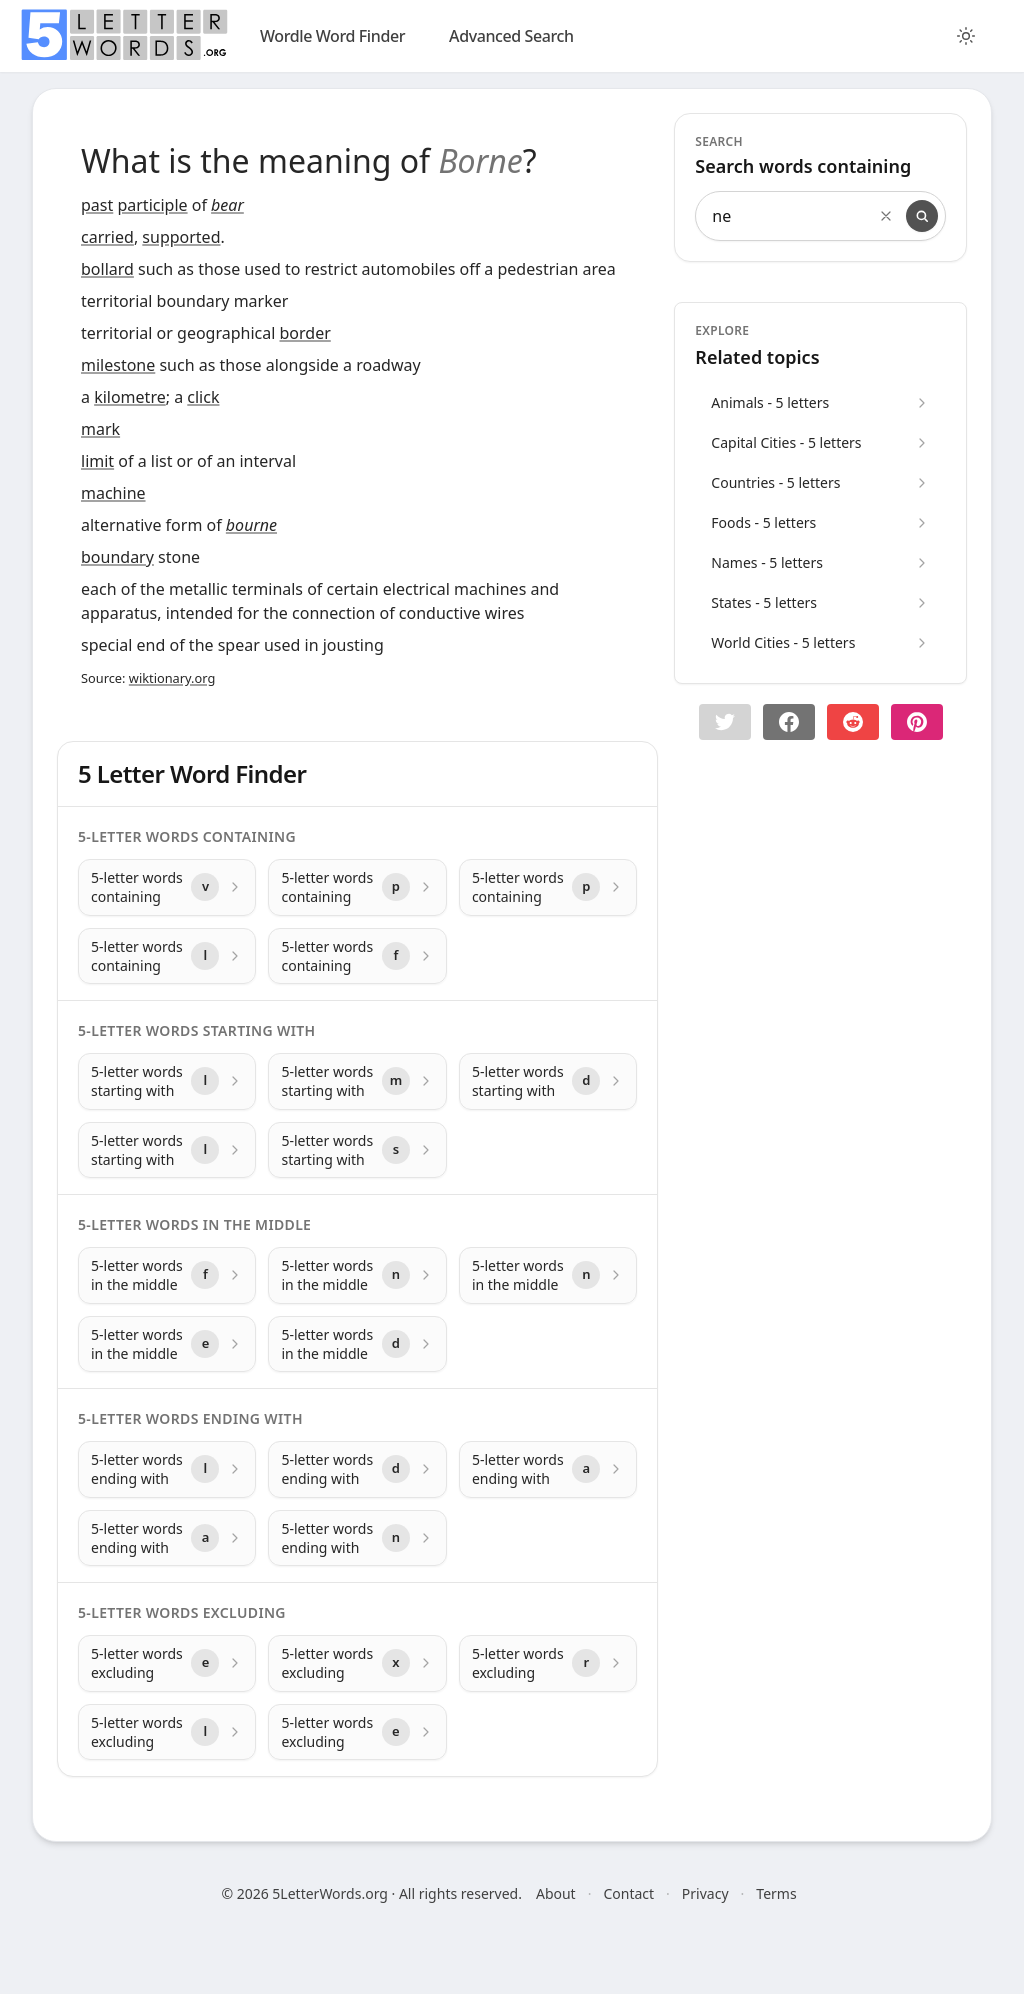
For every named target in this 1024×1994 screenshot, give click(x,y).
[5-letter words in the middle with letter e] (167, 1344)
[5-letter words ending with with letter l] (167, 1469)
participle (152, 205)
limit (97, 461)
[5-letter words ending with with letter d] (357, 1469)
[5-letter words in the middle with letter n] (357, 1275)
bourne (251, 525)
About (556, 1893)
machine (113, 493)
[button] (725, 722)
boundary (117, 557)
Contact (628, 1893)
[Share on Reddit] (853, 722)
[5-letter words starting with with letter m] (357, 1081)
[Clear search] (886, 216)
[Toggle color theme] (966, 36)
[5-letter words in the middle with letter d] (357, 1344)
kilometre (130, 397)
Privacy (705, 1893)
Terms (776, 1893)
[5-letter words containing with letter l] (167, 956)
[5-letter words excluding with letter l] (167, 1732)
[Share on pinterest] (917, 722)
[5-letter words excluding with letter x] (357, 1663)
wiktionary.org (172, 678)
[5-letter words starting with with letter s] (357, 1150)
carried (107, 237)
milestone (118, 365)
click (203, 397)
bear (227, 205)
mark (100, 429)
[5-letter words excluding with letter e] (167, 1663)
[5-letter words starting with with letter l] (167, 1081)
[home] (124, 35)
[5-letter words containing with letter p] (357, 887)
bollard (107, 269)
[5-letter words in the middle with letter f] (167, 1275)
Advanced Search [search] (511, 36)
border (305, 333)
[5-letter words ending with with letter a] (548, 1469)
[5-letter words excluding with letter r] (548, 1663)
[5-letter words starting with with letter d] (548, 1081)
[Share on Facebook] (789, 722)
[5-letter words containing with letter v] (167, 887)
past (97, 205)
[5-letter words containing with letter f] (357, 956)
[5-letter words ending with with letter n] (357, 1538)
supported (181, 237)
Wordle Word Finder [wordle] (332, 36)
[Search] (922, 216)
